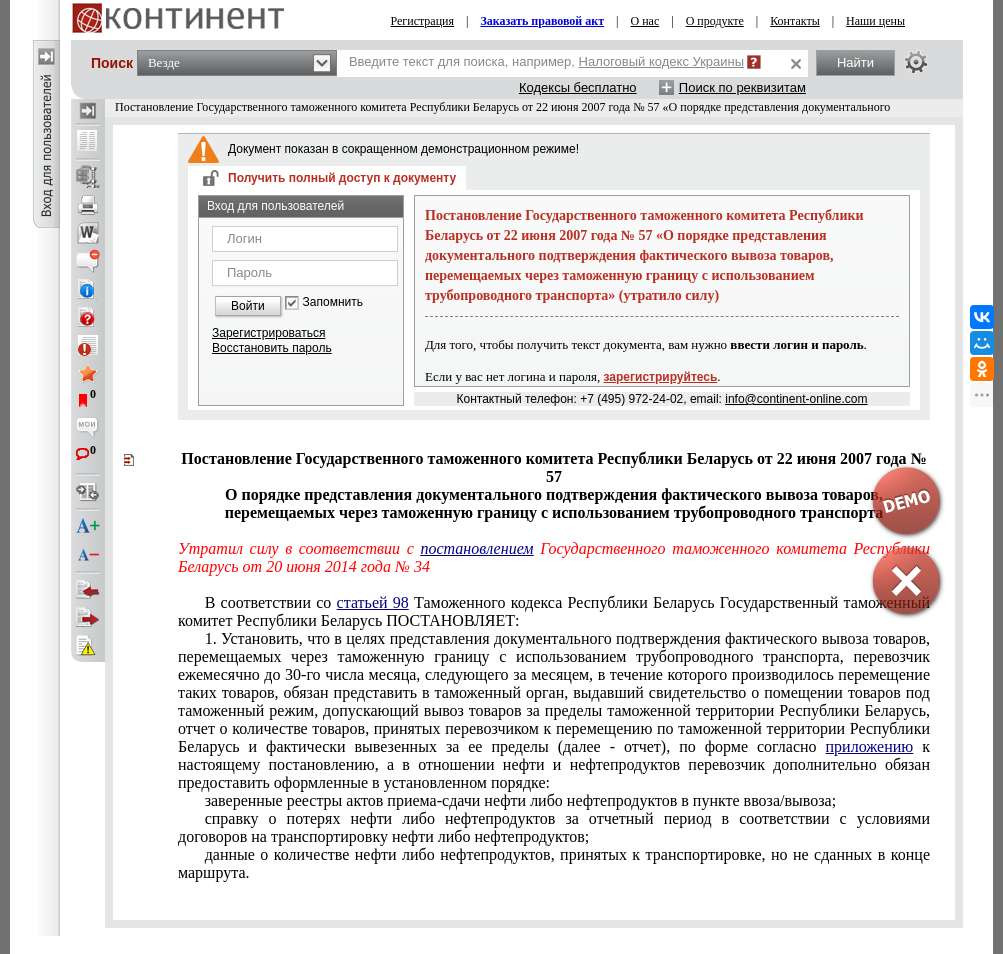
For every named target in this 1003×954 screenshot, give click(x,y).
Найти (855, 62)
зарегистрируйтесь (661, 377)
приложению (870, 746)
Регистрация (422, 21)
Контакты (795, 21)
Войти (248, 306)
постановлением (476, 548)
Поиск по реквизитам (742, 87)
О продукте (715, 21)
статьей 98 (373, 602)
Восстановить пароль (272, 348)
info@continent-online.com (796, 399)
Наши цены (875, 21)
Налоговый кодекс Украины (662, 61)
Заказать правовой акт (542, 21)
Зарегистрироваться (268, 333)
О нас (645, 21)
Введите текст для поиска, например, (546, 61)
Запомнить (333, 302)
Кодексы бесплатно (578, 87)
